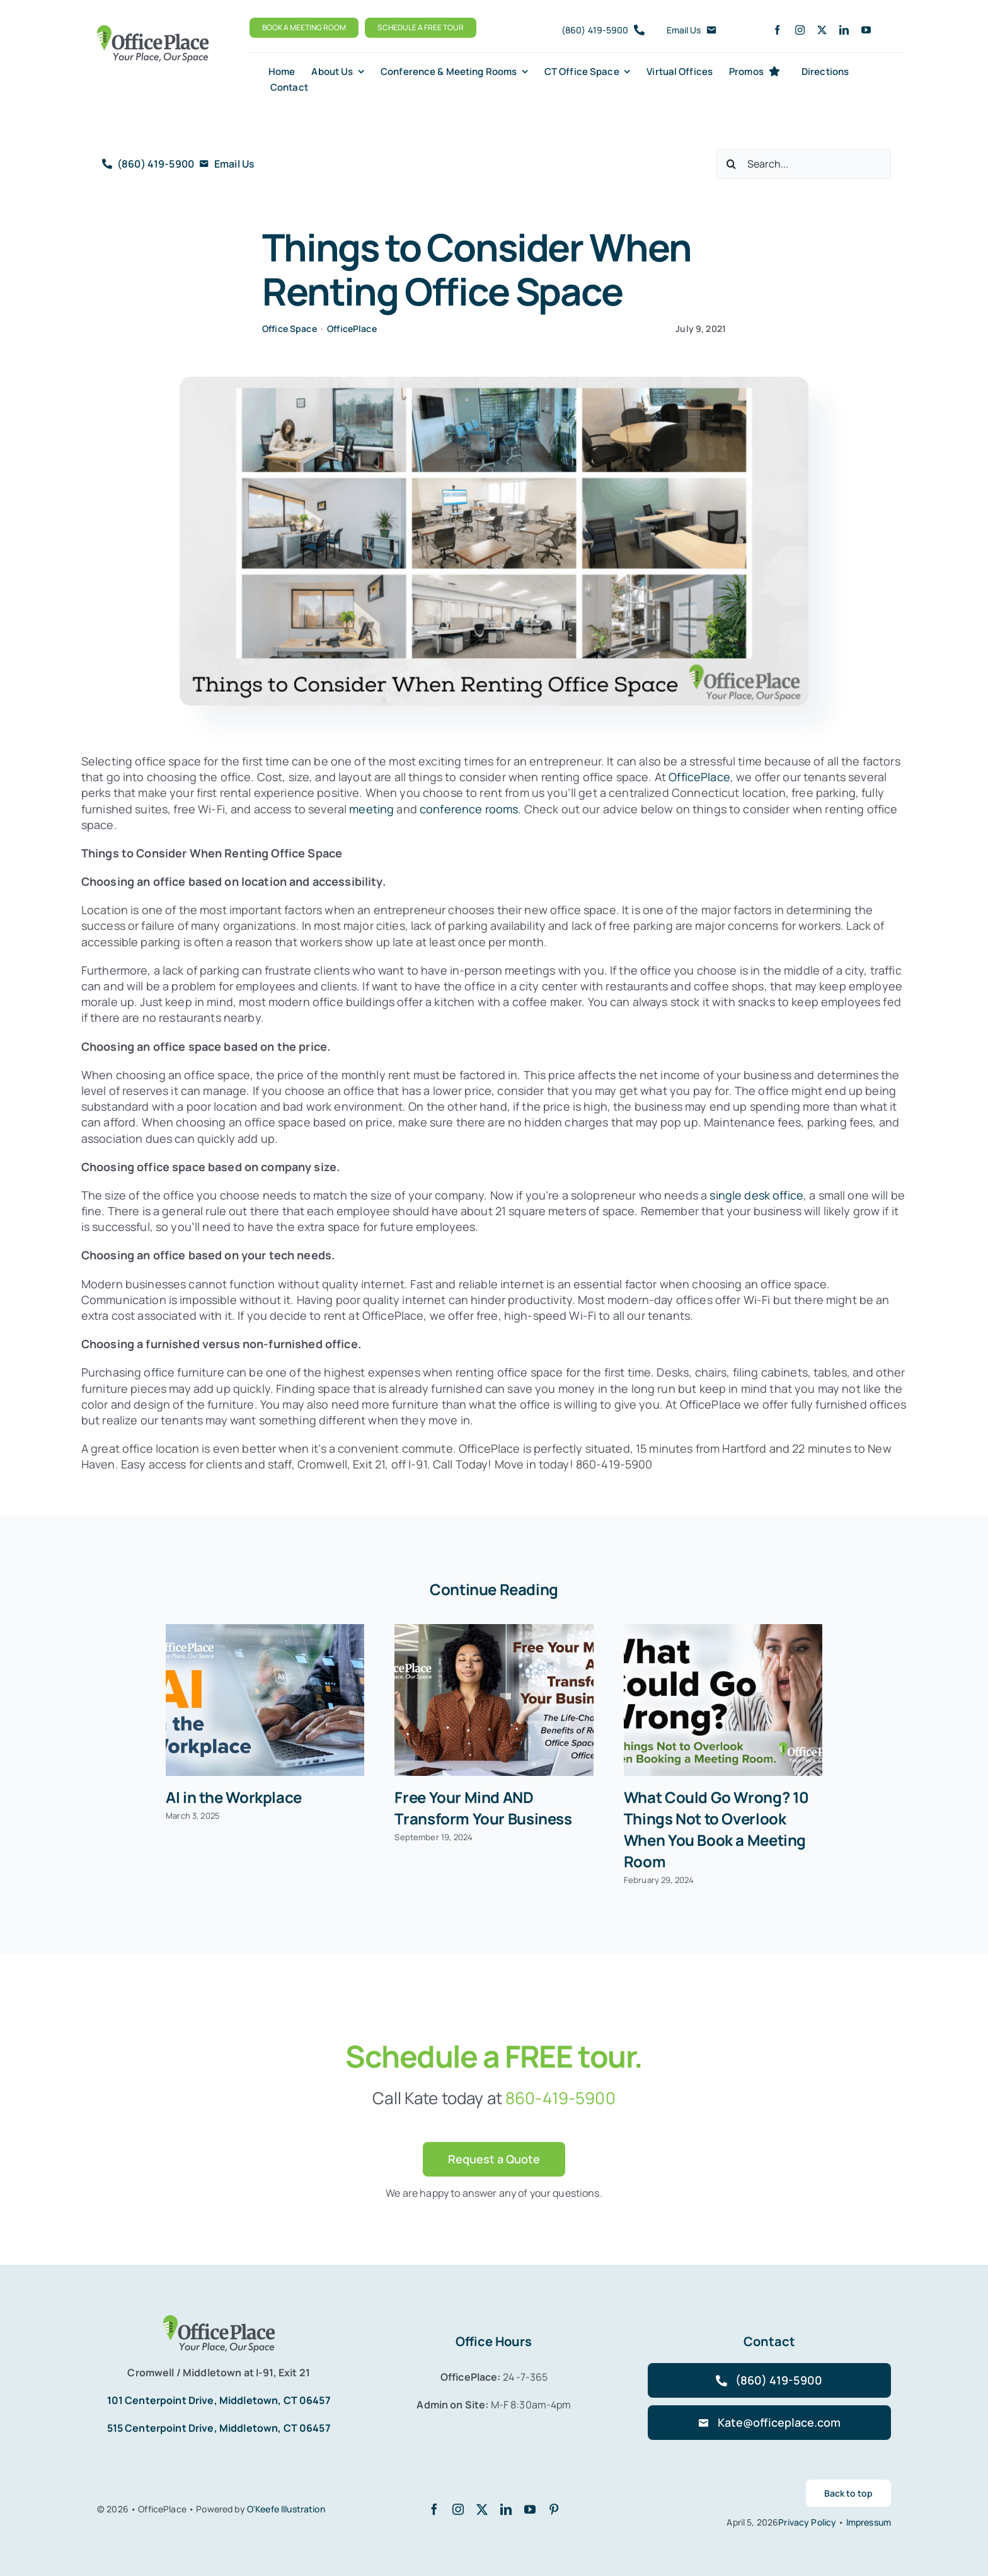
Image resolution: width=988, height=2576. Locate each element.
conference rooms (469, 808)
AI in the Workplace (234, 1797)
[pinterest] (554, 2509)
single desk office (755, 1195)
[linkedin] (844, 30)
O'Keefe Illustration (286, 2509)
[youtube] (866, 30)
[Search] (731, 164)
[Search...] (803, 164)
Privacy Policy (808, 2522)
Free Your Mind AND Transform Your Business (483, 1808)
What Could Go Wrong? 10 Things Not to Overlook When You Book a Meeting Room (716, 1829)
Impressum (868, 2522)
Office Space (289, 329)
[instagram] (800, 30)
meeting (371, 808)
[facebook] (777, 30)
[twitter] (822, 30)
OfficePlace (352, 329)
